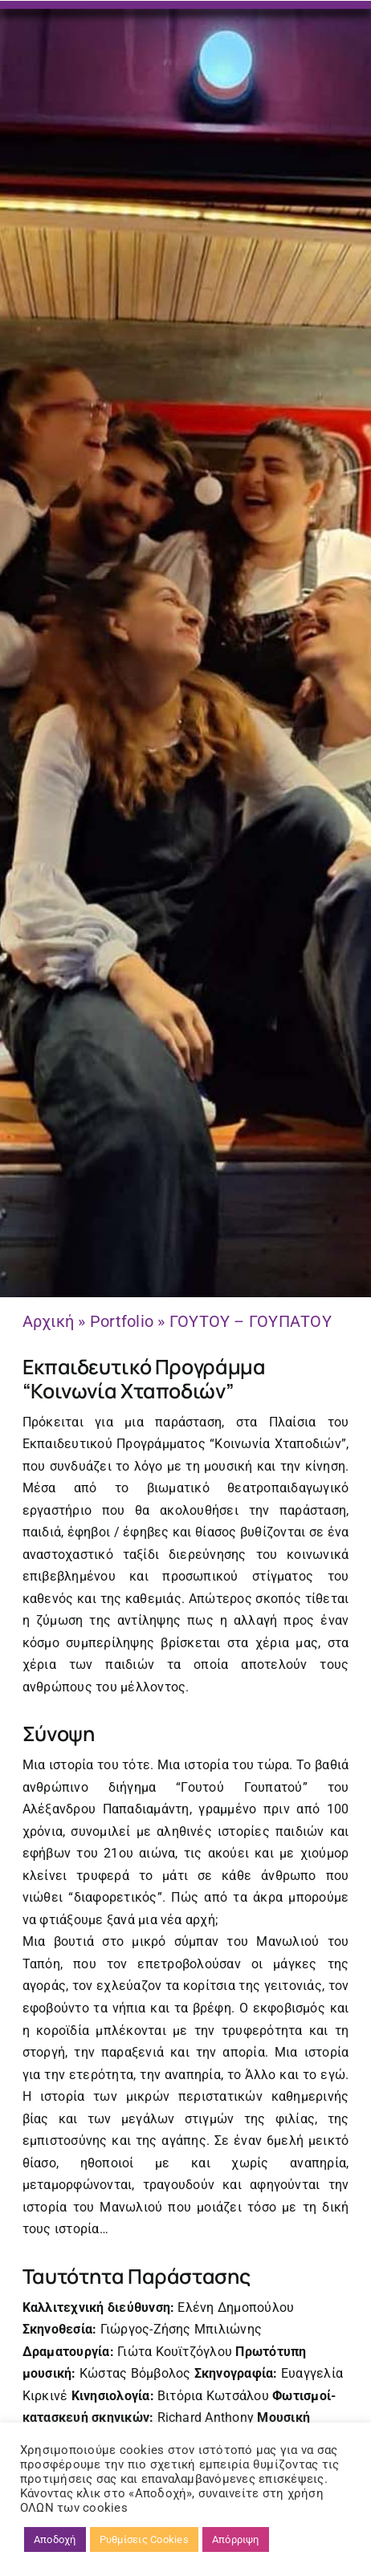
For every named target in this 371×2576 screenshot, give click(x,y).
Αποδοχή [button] (55, 2539)
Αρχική (48, 1321)
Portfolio (121, 1321)
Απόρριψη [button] (235, 2539)
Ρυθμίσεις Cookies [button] (144, 2539)
